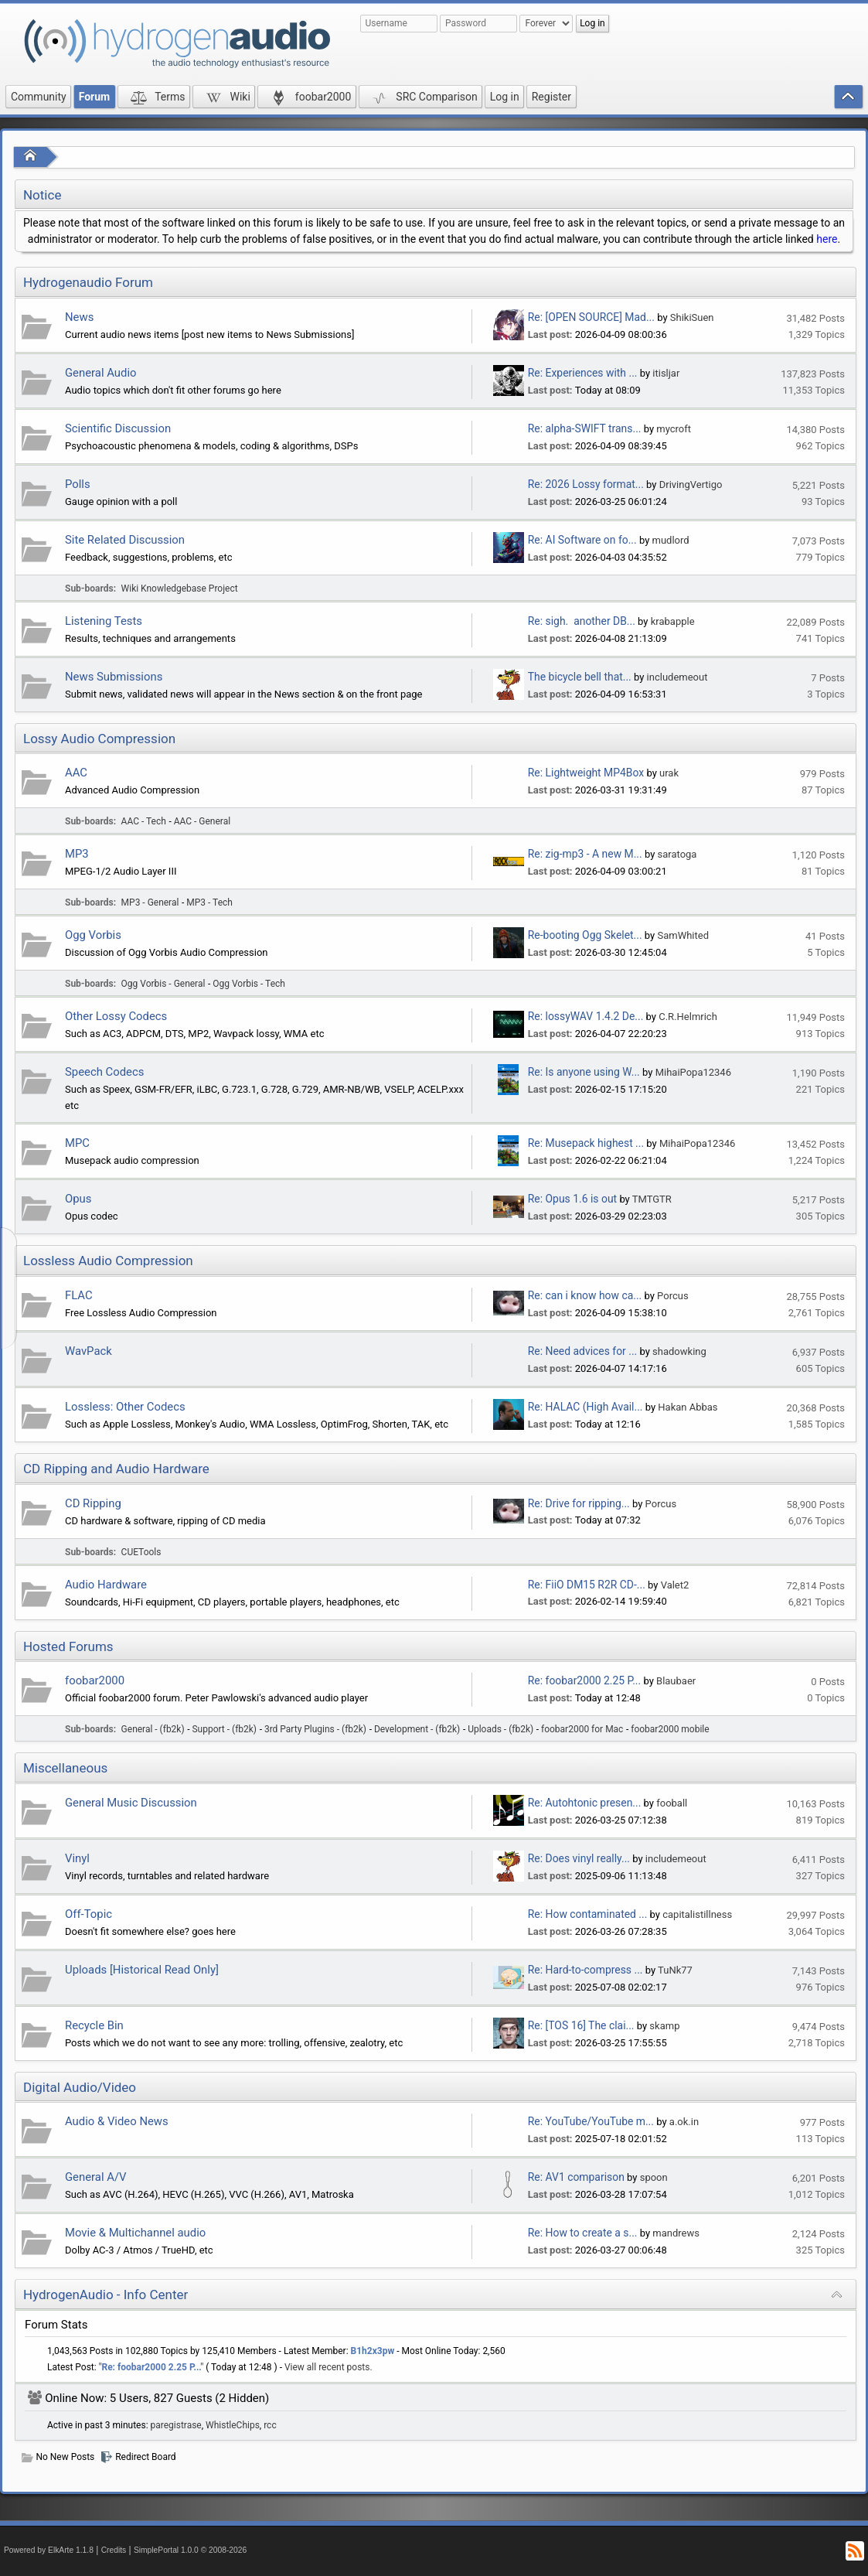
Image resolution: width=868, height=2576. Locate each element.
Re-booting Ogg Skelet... (585, 935)
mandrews (676, 2233)
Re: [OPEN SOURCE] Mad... (591, 317)
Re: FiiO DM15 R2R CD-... (586, 1584)
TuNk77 (675, 1970)
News (79, 317)
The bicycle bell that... (579, 676)
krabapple (673, 621)
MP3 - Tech (209, 902)
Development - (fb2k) (417, 1729)
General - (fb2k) (153, 1729)
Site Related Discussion (125, 540)
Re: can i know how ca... (585, 1295)
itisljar (665, 373)
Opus (78, 1199)
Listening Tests (103, 621)
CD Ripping (93, 1503)
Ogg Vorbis (93, 935)
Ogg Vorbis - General (163, 983)
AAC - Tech (143, 821)
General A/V (96, 2177)
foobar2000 (94, 1680)
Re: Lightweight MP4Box (586, 772)
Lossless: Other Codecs (125, 1407)
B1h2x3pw (373, 2351)
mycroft (673, 429)
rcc (270, 2425)
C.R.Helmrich (688, 1016)
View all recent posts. (328, 2367)
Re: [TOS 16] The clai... (581, 2025)
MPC (77, 1143)
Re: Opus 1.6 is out (572, 1198)
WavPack (88, 1351)
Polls (77, 484)
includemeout (677, 677)
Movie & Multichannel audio (135, 2233)
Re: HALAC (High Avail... (585, 1407)
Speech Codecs (104, 1072)
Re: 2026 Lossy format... (586, 484)
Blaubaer (676, 1681)
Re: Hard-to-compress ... (585, 1970)
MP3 (77, 854)
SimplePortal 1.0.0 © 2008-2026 (190, 2550)
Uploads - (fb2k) (500, 1729)
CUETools (141, 1552)
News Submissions (113, 677)
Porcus (673, 1296)
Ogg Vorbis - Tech (249, 983)
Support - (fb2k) (224, 1729)
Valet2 (675, 1585)
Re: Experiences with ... (583, 373)
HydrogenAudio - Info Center (105, 2294)
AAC (76, 773)
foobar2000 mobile (670, 1729)
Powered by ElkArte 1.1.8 (49, 2550)
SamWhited (683, 935)
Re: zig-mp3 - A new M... (585, 854)
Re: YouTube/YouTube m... (591, 2121)
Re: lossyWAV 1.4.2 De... (586, 1016)
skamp (664, 2026)
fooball (671, 1803)
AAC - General (202, 821)
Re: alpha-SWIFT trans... (585, 428)
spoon (654, 2177)
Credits (114, 2550)
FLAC (79, 1295)
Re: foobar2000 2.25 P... (584, 1680)
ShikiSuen (692, 317)
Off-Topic (88, 1914)
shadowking (679, 1351)
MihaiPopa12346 (693, 1072)
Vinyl (77, 1858)
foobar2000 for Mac (582, 1729)
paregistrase (176, 2425)
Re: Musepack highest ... (586, 1143)
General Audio (101, 373)
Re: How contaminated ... (588, 1914)
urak (669, 773)
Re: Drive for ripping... (579, 1503)
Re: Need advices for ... (582, 1351)
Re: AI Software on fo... (582, 540)
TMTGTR (652, 1199)
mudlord (670, 540)
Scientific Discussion (118, 428)
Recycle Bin (94, 2025)
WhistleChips (233, 2425)
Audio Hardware (106, 1585)
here (826, 239)
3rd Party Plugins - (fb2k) (315, 1729)
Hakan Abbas (687, 1407)
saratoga (677, 854)
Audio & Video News (116, 2121)
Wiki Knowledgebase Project (179, 588)
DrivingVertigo (691, 484)
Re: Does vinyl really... (579, 1858)
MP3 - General (150, 902)
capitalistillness (697, 1914)
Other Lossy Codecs (116, 1016)
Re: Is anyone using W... (584, 1072)
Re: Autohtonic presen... (585, 1802)
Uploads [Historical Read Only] (142, 1970)
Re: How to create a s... (583, 2232)
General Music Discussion (131, 1803)
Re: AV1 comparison (576, 2177)
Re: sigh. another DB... (581, 621)
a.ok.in (684, 2121)
